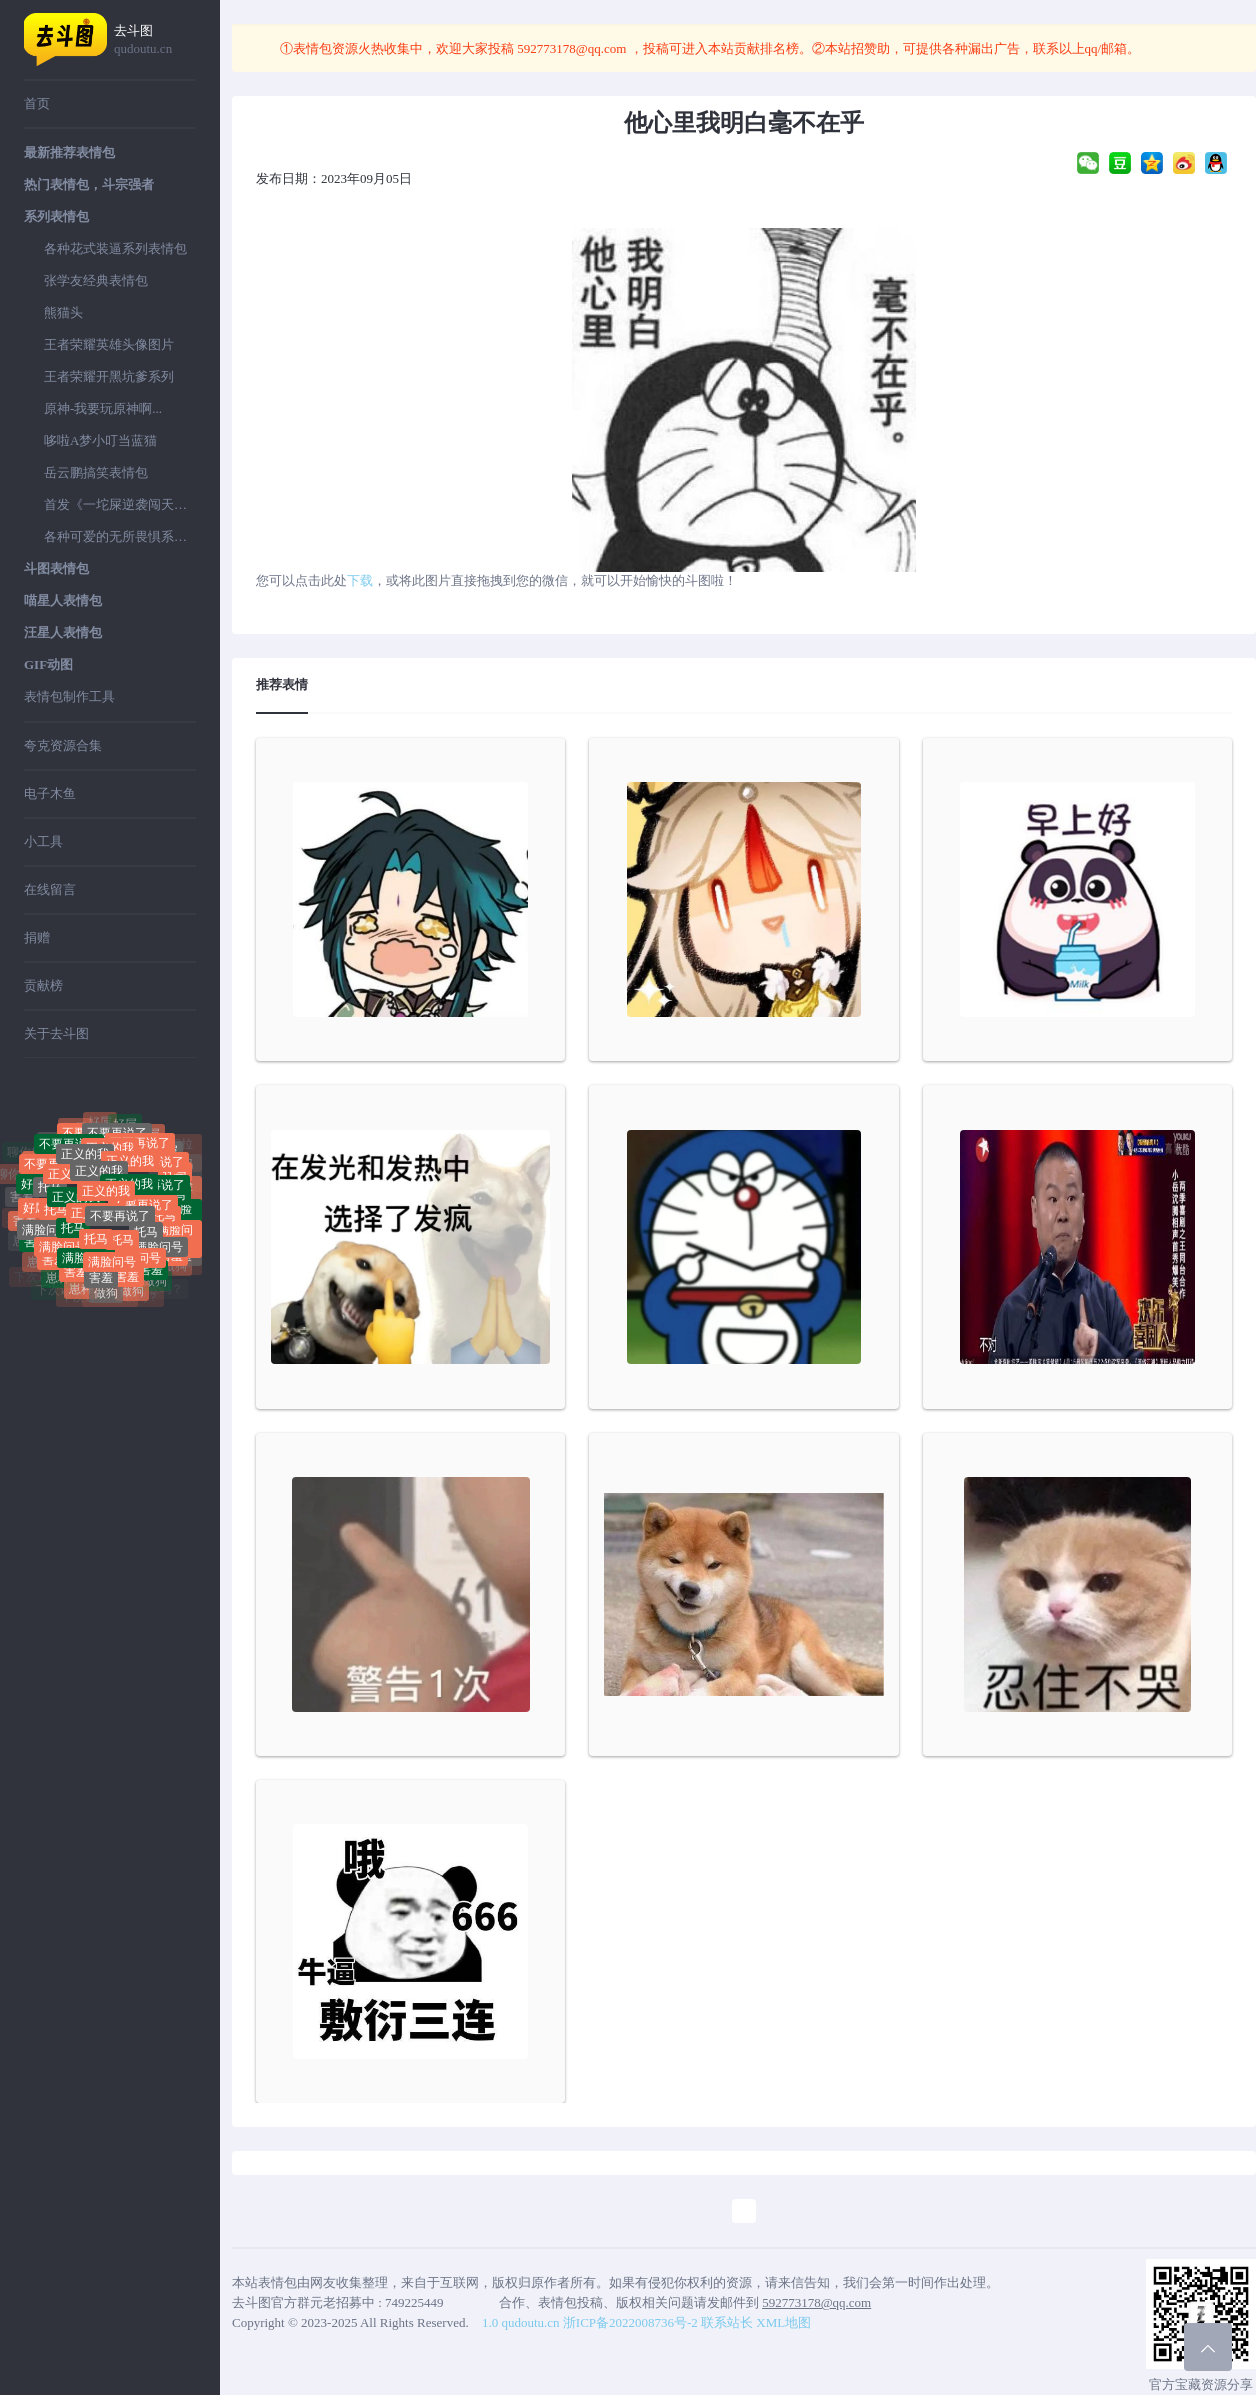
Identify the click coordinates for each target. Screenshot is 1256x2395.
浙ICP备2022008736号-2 (630, 2322)
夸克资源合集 (63, 745)
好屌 (125, 1126)
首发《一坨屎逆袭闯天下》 (120, 504)
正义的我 (99, 1178)
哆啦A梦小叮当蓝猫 (100, 440)
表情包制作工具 (69, 696)
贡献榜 (43, 985)
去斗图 (155, 40)
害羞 (76, 1271)
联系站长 (727, 2322)
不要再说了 (140, 1149)
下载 (360, 580)
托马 (50, 1192)
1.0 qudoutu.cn (521, 2322)
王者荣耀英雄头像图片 (109, 344)
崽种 (58, 1281)
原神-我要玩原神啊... (103, 408)
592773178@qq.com (572, 48)
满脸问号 (46, 1232)
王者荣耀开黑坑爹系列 (109, 376)
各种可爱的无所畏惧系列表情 (120, 536)
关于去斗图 (56, 1033)
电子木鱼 (50, 793)
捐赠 (37, 937)
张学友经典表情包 (96, 280)
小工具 (43, 841)
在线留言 (50, 889)
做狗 (106, 1296)
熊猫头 (63, 312)
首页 (37, 103)
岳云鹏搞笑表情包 (96, 472)
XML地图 (783, 2322)
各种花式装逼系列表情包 (115, 248)
